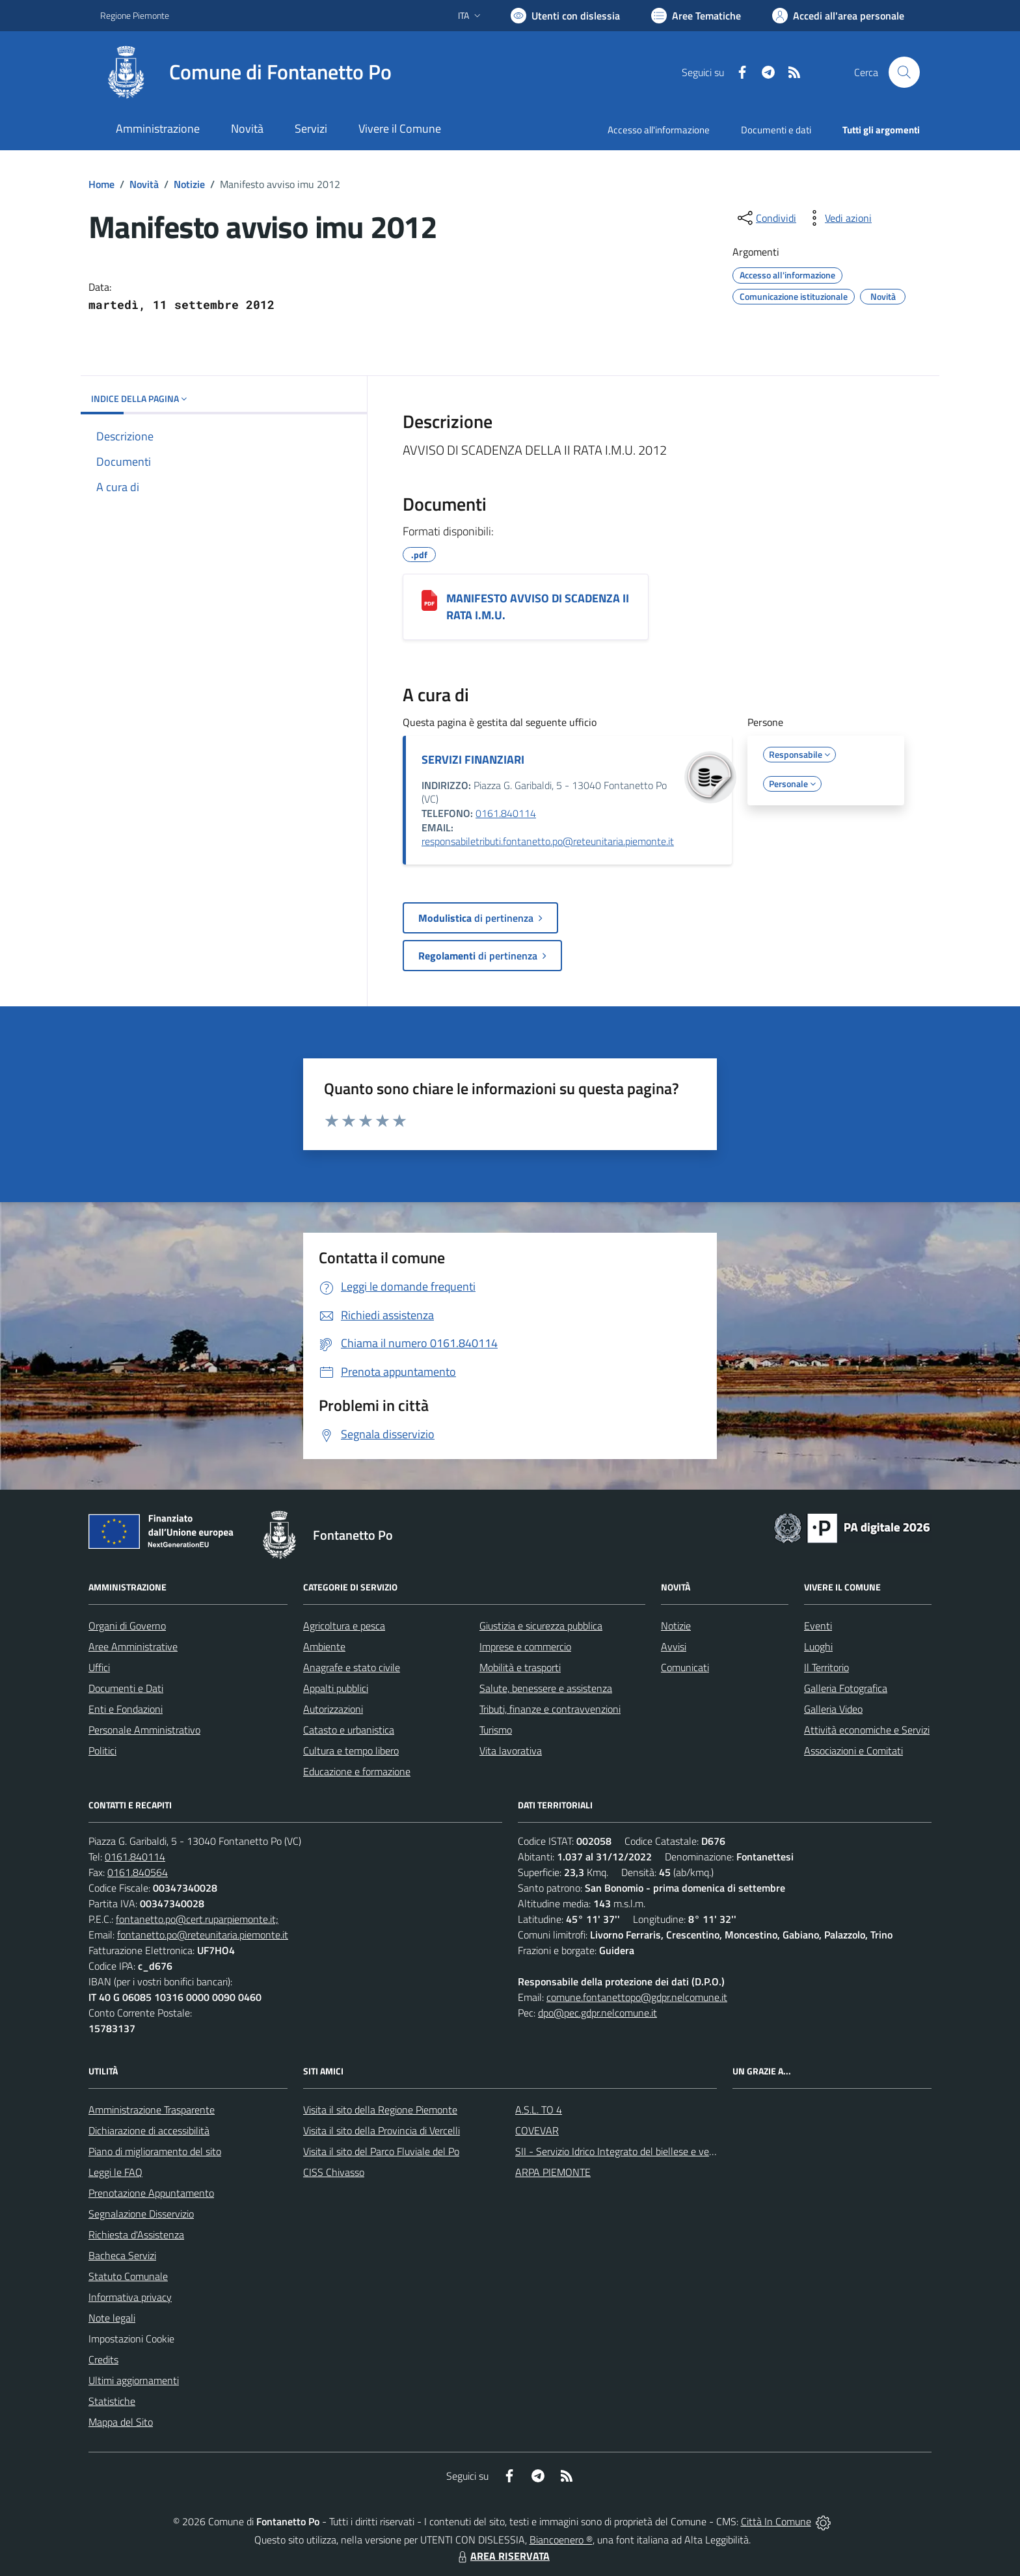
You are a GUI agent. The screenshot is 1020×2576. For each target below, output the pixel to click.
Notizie (189, 184)
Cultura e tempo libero (351, 1750)
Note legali (111, 2318)
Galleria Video (833, 1709)
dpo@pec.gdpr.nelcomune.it (597, 2012)
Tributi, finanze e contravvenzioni (550, 1709)
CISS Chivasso (333, 2172)
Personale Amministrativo (144, 1729)
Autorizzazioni (333, 1709)
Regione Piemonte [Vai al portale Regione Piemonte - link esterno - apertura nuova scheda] (134, 15)
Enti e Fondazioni (125, 1709)
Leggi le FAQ (115, 2172)
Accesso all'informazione (659, 129)
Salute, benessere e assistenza (545, 1688)
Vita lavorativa (510, 1750)
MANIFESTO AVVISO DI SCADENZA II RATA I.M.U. (537, 606)
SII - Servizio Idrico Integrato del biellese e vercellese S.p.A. (641, 2151)
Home (101, 184)
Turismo (495, 1729)
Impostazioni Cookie (131, 2338)
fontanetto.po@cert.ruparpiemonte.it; (197, 1919)
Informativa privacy (130, 2297)
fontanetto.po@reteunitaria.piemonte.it (202, 1934)
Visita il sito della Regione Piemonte (380, 2109)
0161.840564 (137, 1872)
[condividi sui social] (765, 218)
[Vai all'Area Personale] (838, 15)
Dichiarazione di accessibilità (148, 2130)
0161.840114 (506, 813)
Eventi (818, 1625)
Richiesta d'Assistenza (136, 2234)
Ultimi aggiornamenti (133, 2380)
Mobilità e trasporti (520, 1667)
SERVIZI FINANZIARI (473, 759)
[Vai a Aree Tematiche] (696, 15)
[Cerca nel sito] (904, 72)
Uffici (99, 1667)
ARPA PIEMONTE (553, 2172)
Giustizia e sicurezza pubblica (540, 1625)
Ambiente (324, 1646)
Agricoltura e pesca (344, 1625)
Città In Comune (776, 2521)
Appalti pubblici (335, 1688)
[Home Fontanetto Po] (246, 72)
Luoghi (818, 1646)
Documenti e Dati (125, 1688)
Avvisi (673, 1646)
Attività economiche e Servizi (867, 1729)
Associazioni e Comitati (853, 1750)
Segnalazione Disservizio (141, 2213)
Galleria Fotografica (845, 1688)
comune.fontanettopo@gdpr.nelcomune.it (636, 1997)
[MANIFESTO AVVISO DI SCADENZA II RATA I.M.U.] (429, 600)
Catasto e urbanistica (348, 1729)
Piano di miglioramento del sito (154, 2151)
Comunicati (685, 1667)
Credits (103, 2359)
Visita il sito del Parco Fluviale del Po (381, 2151)
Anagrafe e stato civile (351, 1667)
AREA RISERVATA (502, 2556)
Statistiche (111, 2401)
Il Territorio (826, 1667)
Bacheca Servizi (122, 2255)
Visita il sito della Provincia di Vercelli (381, 2130)
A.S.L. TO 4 (538, 2109)
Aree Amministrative (133, 1646)
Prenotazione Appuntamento (151, 2193)
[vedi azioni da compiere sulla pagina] (837, 218)
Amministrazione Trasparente (151, 2109)
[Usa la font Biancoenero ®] (565, 15)
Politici (102, 1750)
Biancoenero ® (561, 2539)
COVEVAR (537, 2130)
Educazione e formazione (356, 1771)
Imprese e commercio (525, 1646)
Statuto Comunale (128, 2276)
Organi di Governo (127, 1625)
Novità (144, 184)
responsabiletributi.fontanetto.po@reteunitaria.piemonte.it (548, 841)
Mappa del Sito (120, 2422)
